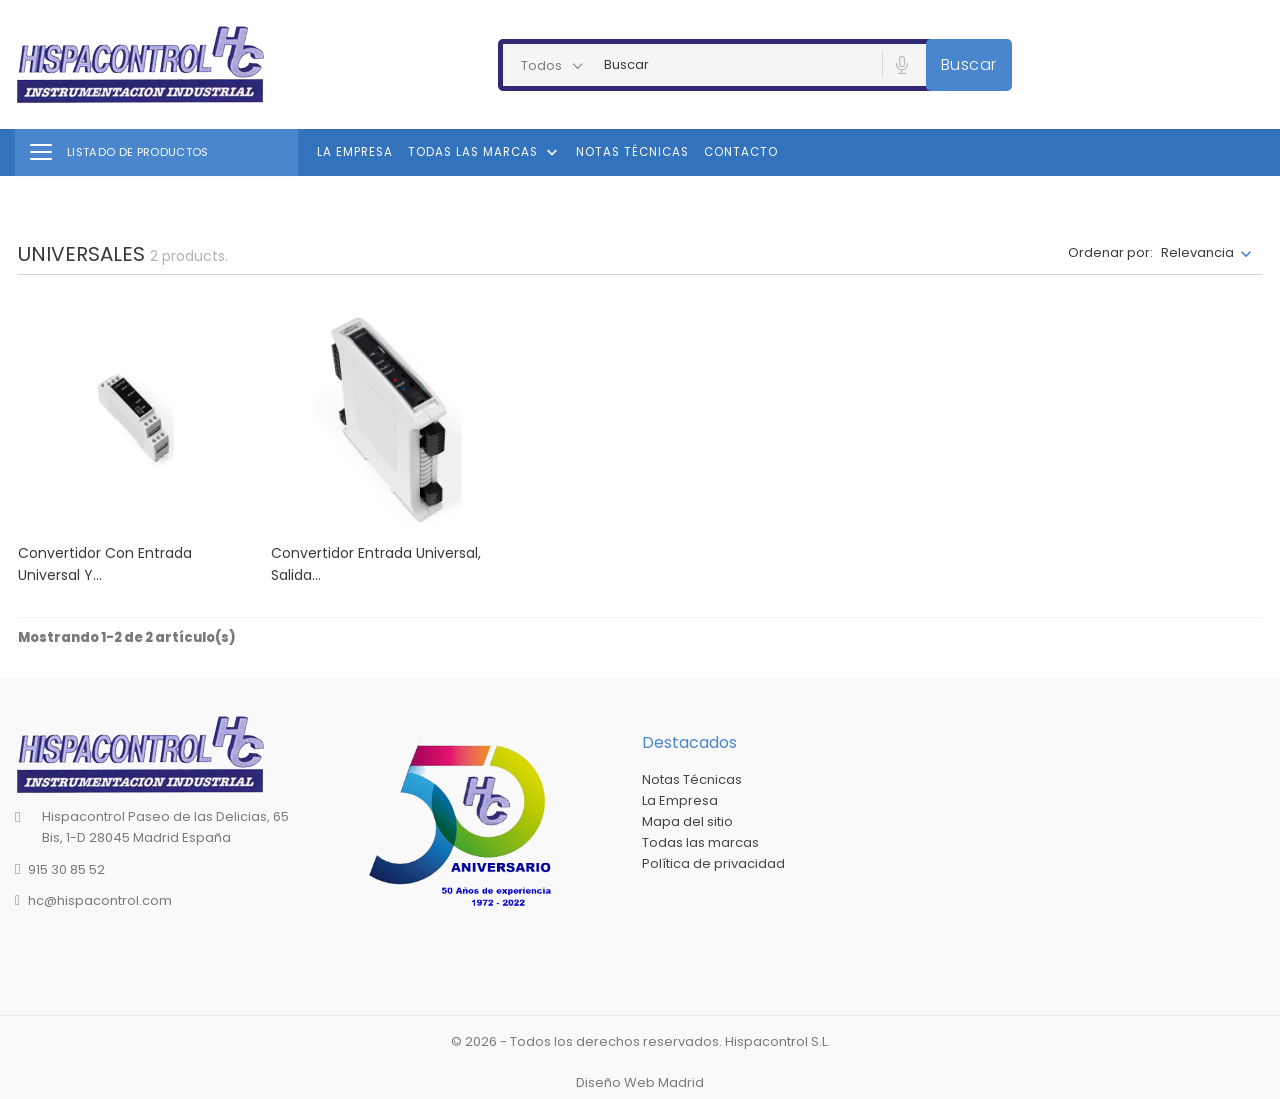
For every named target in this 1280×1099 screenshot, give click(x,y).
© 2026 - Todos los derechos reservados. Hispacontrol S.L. (640, 1041)
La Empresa (355, 152)
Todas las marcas (485, 153)
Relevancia (1197, 252)
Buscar (969, 64)
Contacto (741, 152)
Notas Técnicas (632, 152)
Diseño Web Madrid (640, 1082)
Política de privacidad (713, 863)
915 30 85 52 (66, 869)
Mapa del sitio (687, 821)
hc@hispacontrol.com (100, 900)
